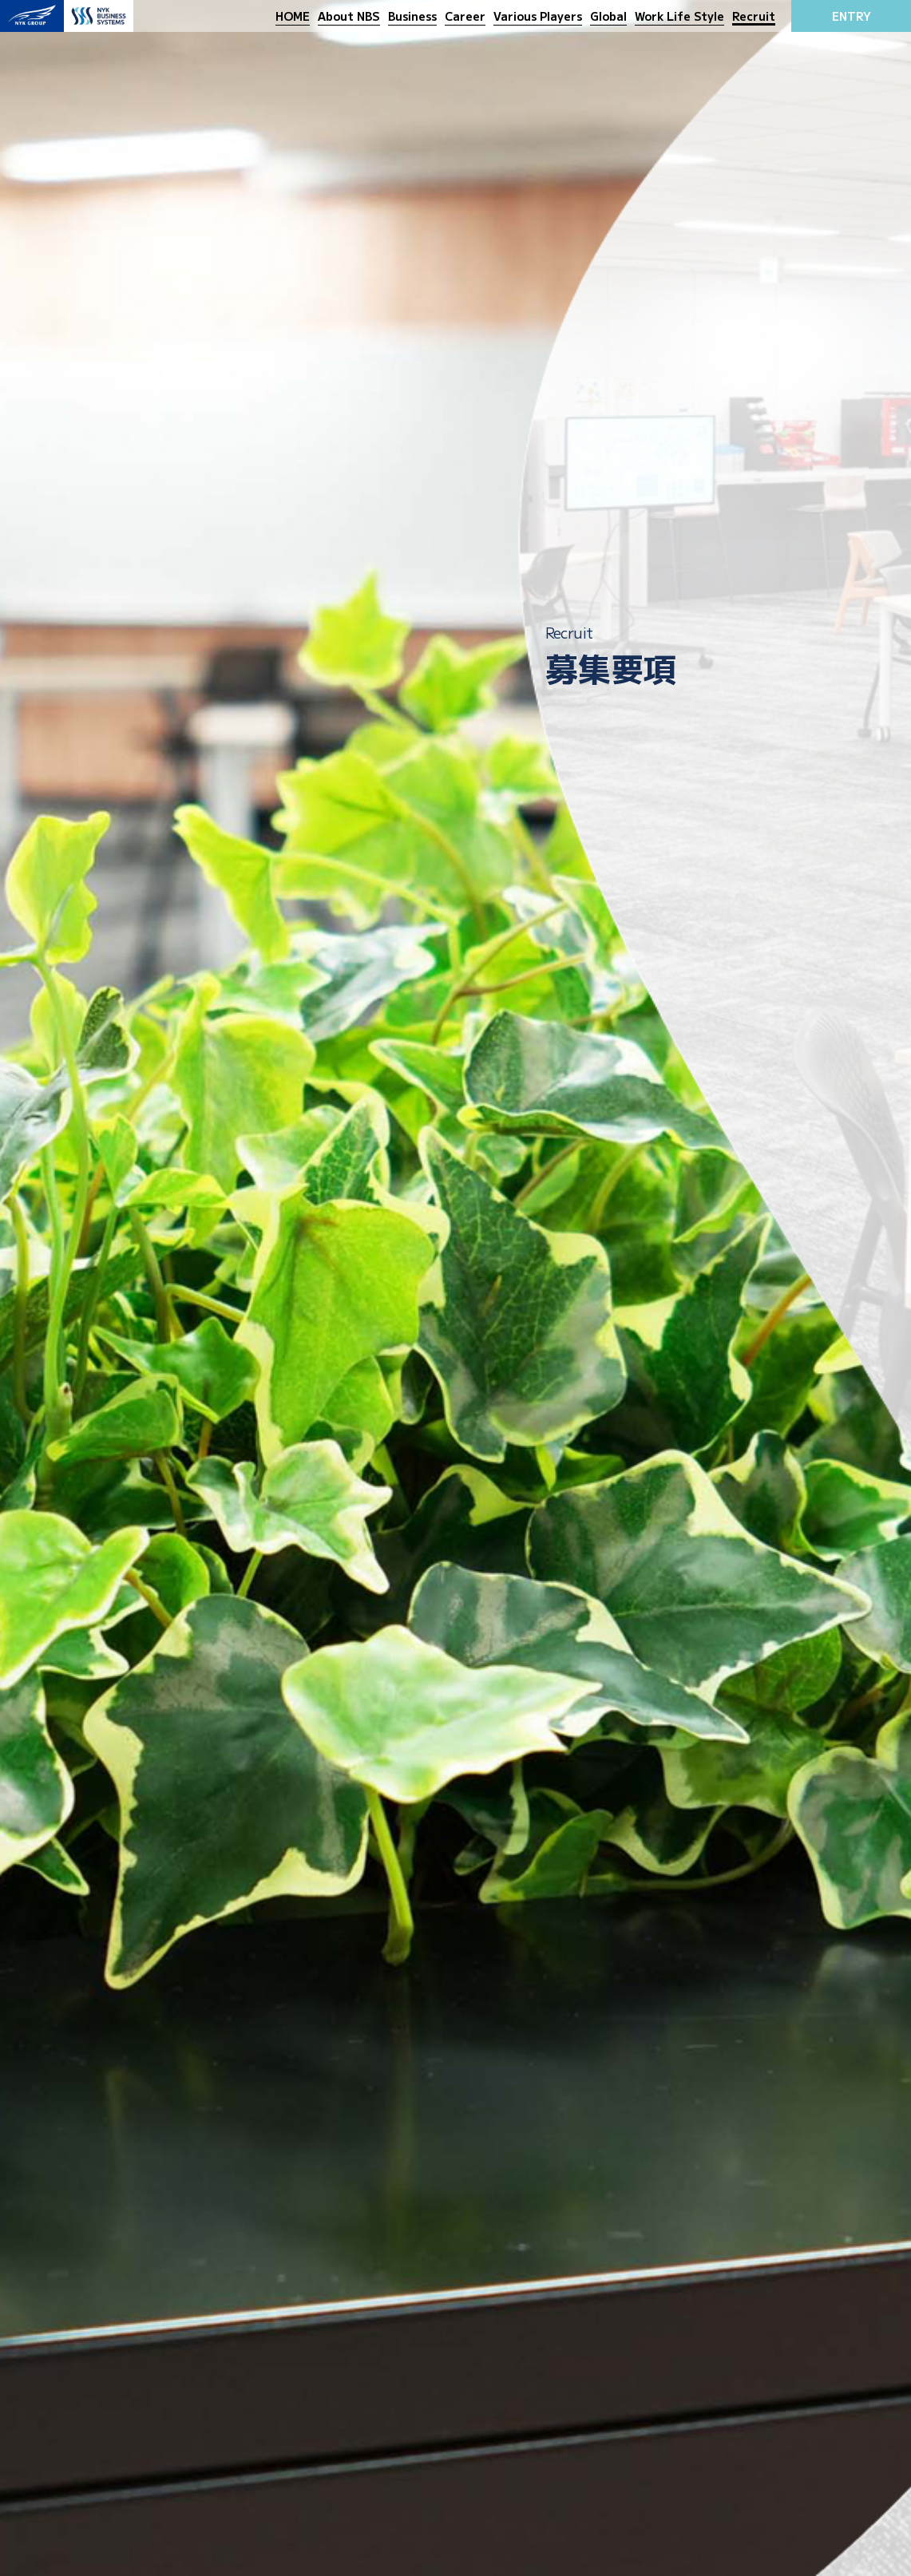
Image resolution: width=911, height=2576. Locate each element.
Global (608, 16)
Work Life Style (679, 16)
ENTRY (851, 16)
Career (465, 16)
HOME (292, 16)
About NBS (349, 16)
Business (412, 16)
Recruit (753, 16)
